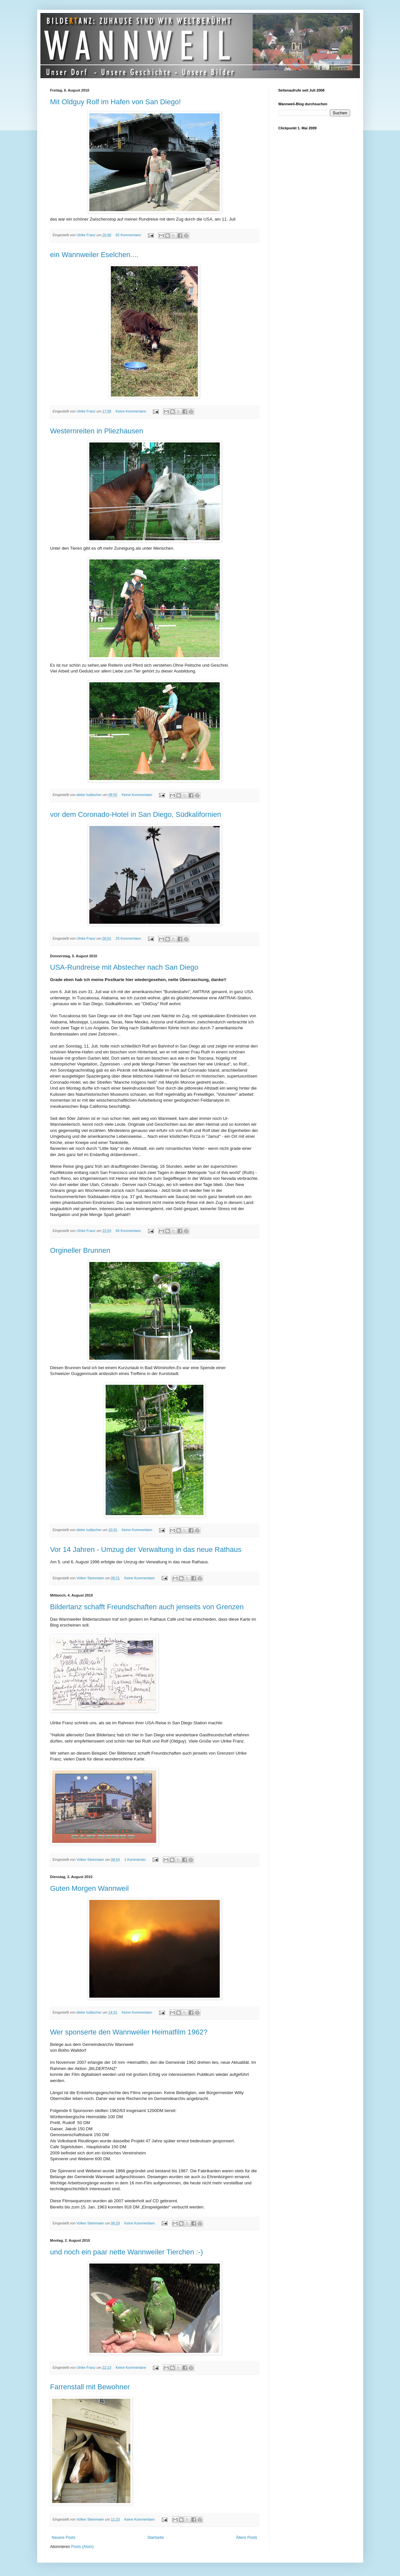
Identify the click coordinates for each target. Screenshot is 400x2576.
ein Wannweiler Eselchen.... (94, 255)
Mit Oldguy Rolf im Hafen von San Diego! (115, 102)
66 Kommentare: (129, 1231)
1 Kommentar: (135, 1859)
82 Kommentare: (129, 235)
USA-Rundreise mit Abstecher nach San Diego (124, 967)
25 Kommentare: (129, 938)
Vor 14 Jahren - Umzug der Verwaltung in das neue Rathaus (146, 1549)
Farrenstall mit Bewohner (90, 2387)
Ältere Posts (246, 2537)
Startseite (155, 2537)
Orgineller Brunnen (80, 1250)
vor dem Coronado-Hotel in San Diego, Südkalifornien (135, 814)
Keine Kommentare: (132, 411)
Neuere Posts (64, 2537)
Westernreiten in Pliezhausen (96, 431)
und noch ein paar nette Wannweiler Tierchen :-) (126, 2252)
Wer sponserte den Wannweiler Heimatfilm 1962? (129, 2032)
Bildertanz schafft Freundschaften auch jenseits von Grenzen (147, 1607)
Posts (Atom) (82, 2546)
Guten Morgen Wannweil (89, 1888)
